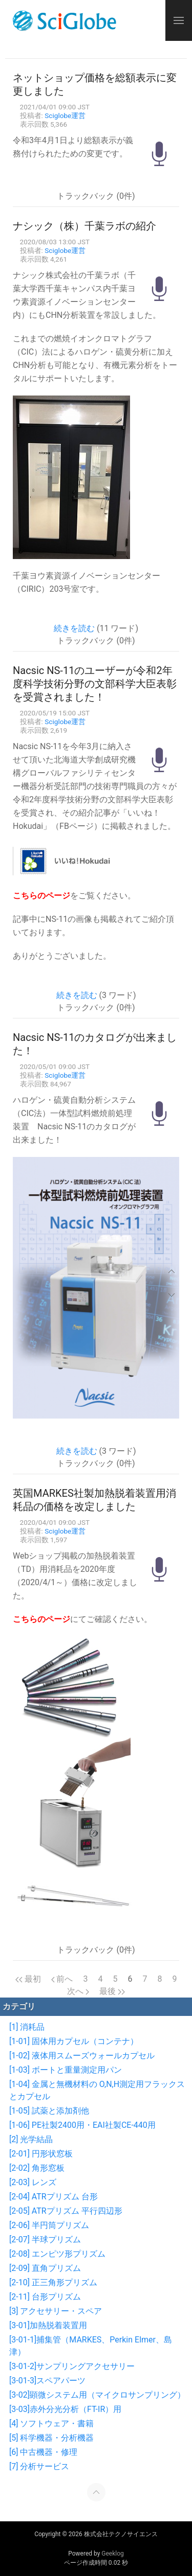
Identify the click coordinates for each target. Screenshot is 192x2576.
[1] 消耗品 (27, 2027)
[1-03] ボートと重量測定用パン (65, 2070)
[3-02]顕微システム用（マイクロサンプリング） (97, 2395)
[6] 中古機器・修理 (43, 2452)
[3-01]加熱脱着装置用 (48, 2325)
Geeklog (112, 2553)
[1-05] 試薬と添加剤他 (49, 2111)
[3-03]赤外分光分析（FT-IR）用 (65, 2409)
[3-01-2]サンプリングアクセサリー (72, 2366)
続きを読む (74, 628)
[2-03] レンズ (32, 2182)
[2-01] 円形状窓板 (41, 2154)
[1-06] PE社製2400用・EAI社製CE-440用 (82, 2125)
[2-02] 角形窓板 (37, 2168)
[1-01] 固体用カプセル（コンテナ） (73, 2041)
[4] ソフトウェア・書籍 (51, 2423)
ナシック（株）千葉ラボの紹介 (84, 226)
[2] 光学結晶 (31, 2139)
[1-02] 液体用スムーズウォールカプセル (82, 2055)
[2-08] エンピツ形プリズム (57, 2254)
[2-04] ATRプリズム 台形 (53, 2196)
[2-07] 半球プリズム (45, 2239)
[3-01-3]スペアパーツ (47, 2380)
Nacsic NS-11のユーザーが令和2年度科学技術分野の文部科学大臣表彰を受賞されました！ (95, 683)
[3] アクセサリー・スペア (55, 2311)
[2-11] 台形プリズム (45, 2297)
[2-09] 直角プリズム (45, 2268)
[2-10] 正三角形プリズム (53, 2282)
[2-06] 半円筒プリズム (49, 2225)
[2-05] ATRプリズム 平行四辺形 (65, 2211)
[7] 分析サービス (39, 2466)
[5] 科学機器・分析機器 (51, 2438)
